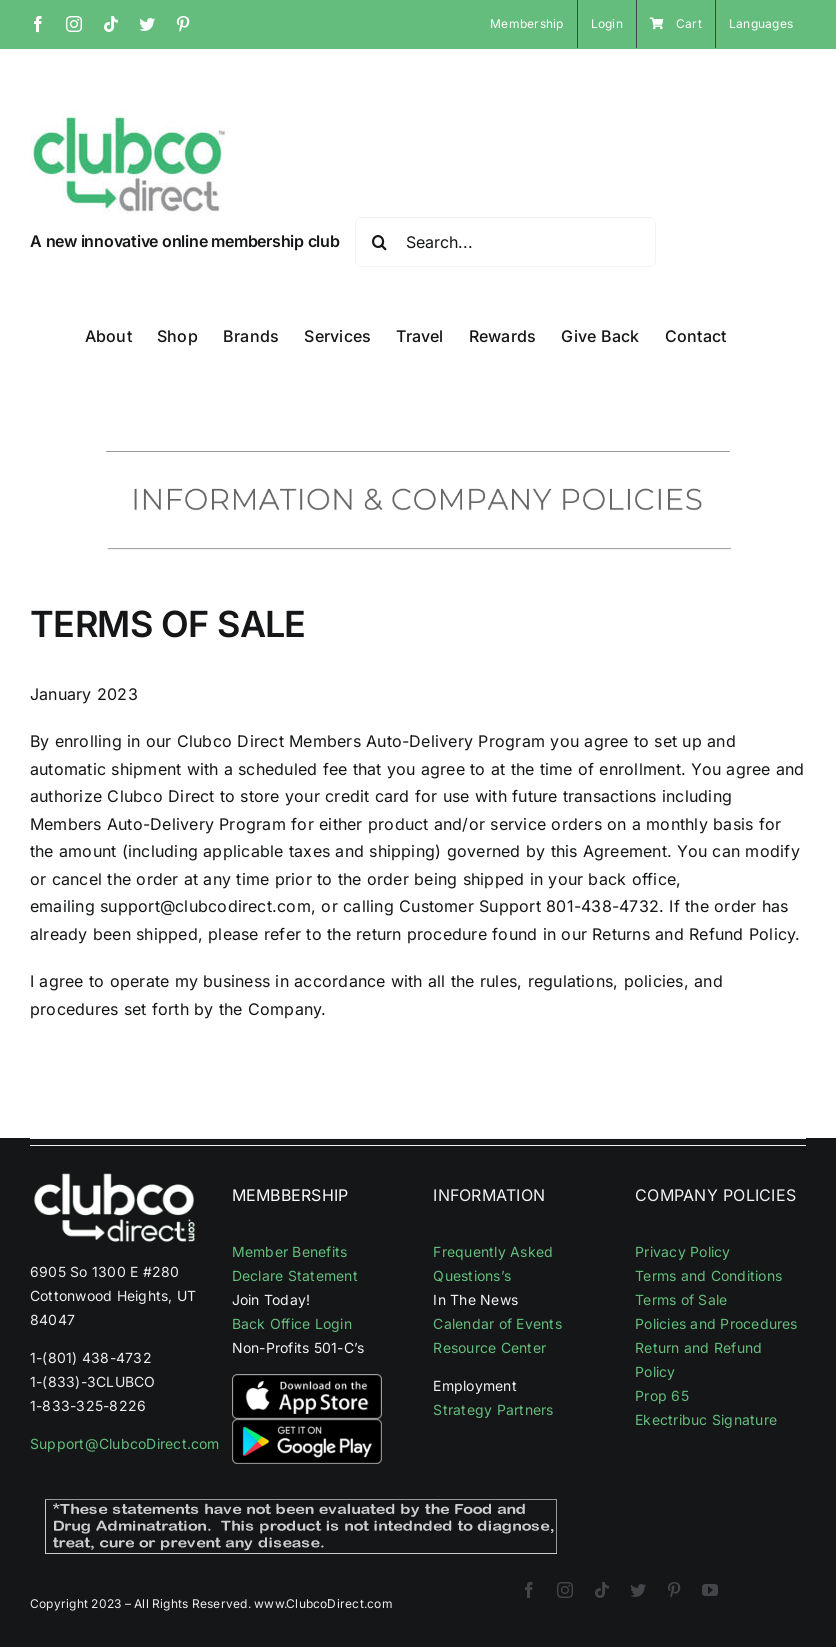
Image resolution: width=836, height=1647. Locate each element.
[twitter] (638, 1590)
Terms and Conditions (708, 1275)
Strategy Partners (493, 1409)
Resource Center (489, 1347)
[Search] (380, 242)
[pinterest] (674, 1590)
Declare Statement (295, 1275)
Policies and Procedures (716, 1323)
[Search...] (505, 242)
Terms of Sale (681, 1299)
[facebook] (529, 1590)
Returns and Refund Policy (693, 934)
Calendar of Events (497, 1323)
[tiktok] (602, 1590)
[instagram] (565, 1590)
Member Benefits (290, 1251)
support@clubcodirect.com (205, 906)
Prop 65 (662, 1395)
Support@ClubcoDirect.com (125, 1443)
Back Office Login (292, 1323)
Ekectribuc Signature (706, 1419)
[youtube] (710, 1590)
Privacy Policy (682, 1251)
